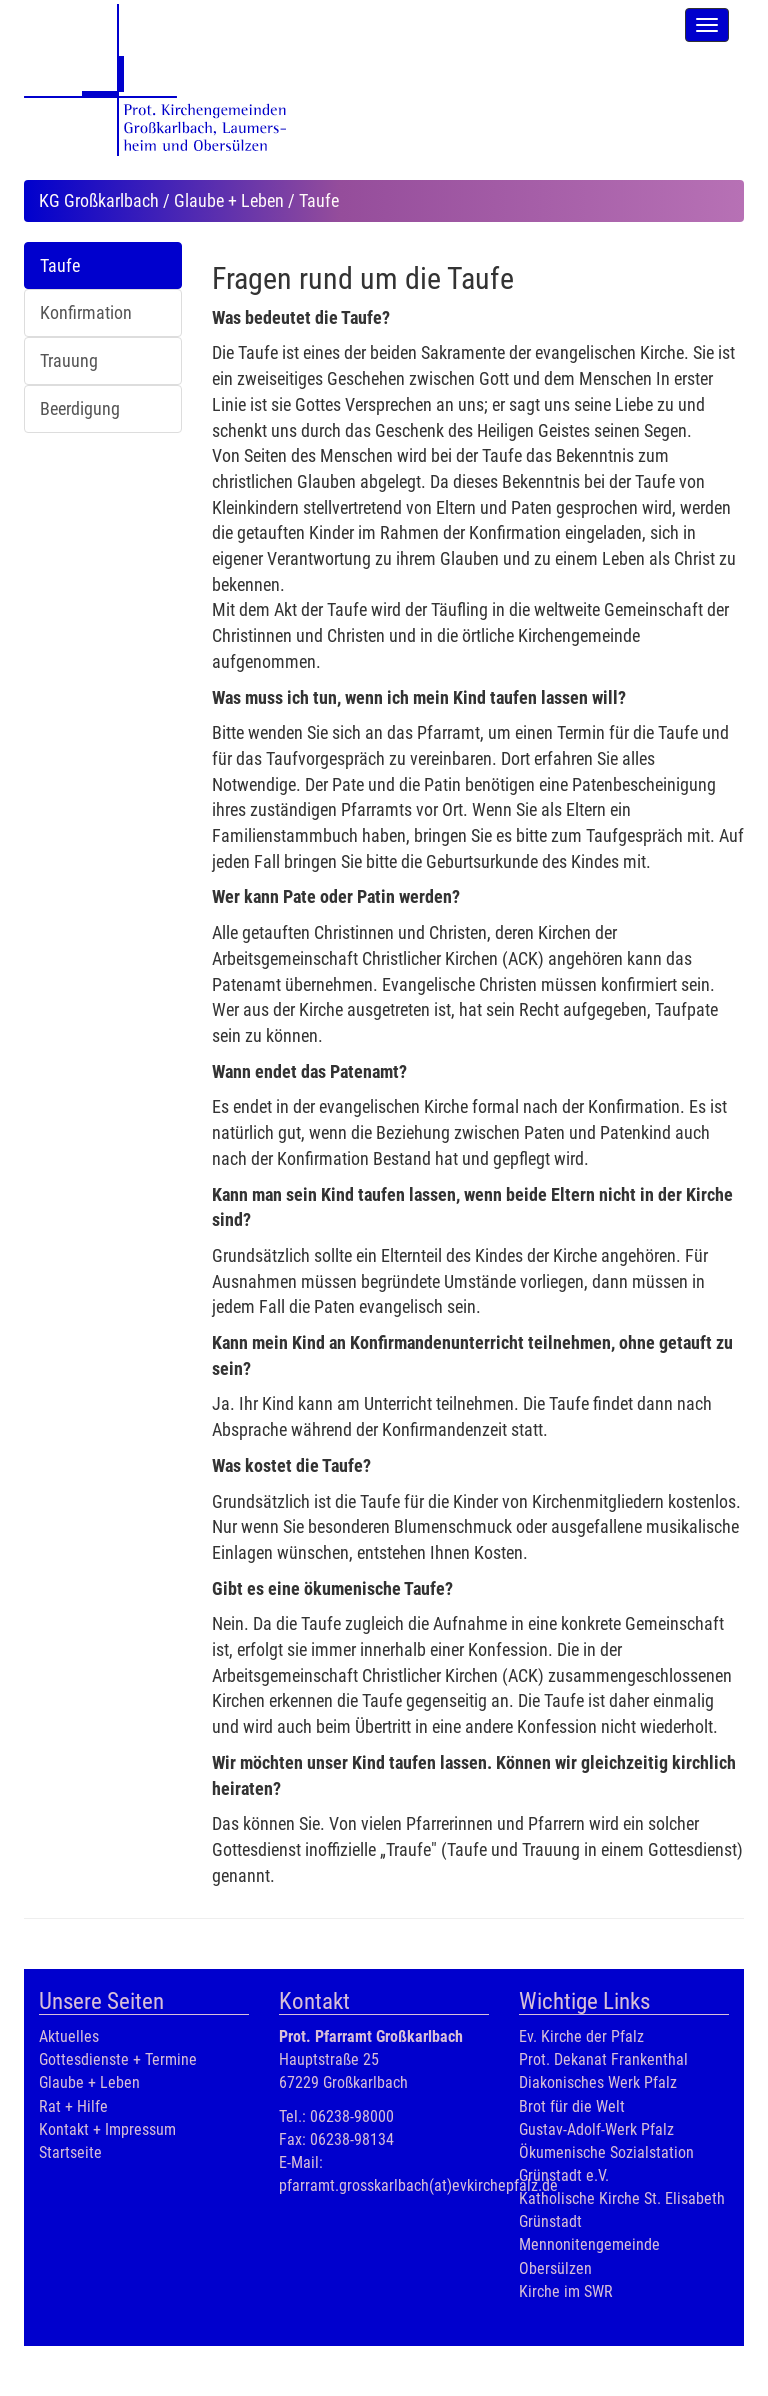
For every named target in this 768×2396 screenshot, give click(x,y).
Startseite (70, 2152)
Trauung (69, 360)
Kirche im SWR (566, 2291)
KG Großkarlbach (99, 200)
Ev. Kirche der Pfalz (581, 2036)
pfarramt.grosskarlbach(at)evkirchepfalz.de (418, 2185)
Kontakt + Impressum (107, 2129)
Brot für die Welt (572, 2106)
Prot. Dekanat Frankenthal (603, 2059)
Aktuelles (69, 2036)
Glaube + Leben (229, 200)
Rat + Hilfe (73, 2106)
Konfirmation (86, 312)
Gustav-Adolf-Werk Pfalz (596, 2129)
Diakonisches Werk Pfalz (598, 2082)
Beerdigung (80, 408)
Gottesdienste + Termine (118, 2059)
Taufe (60, 265)
